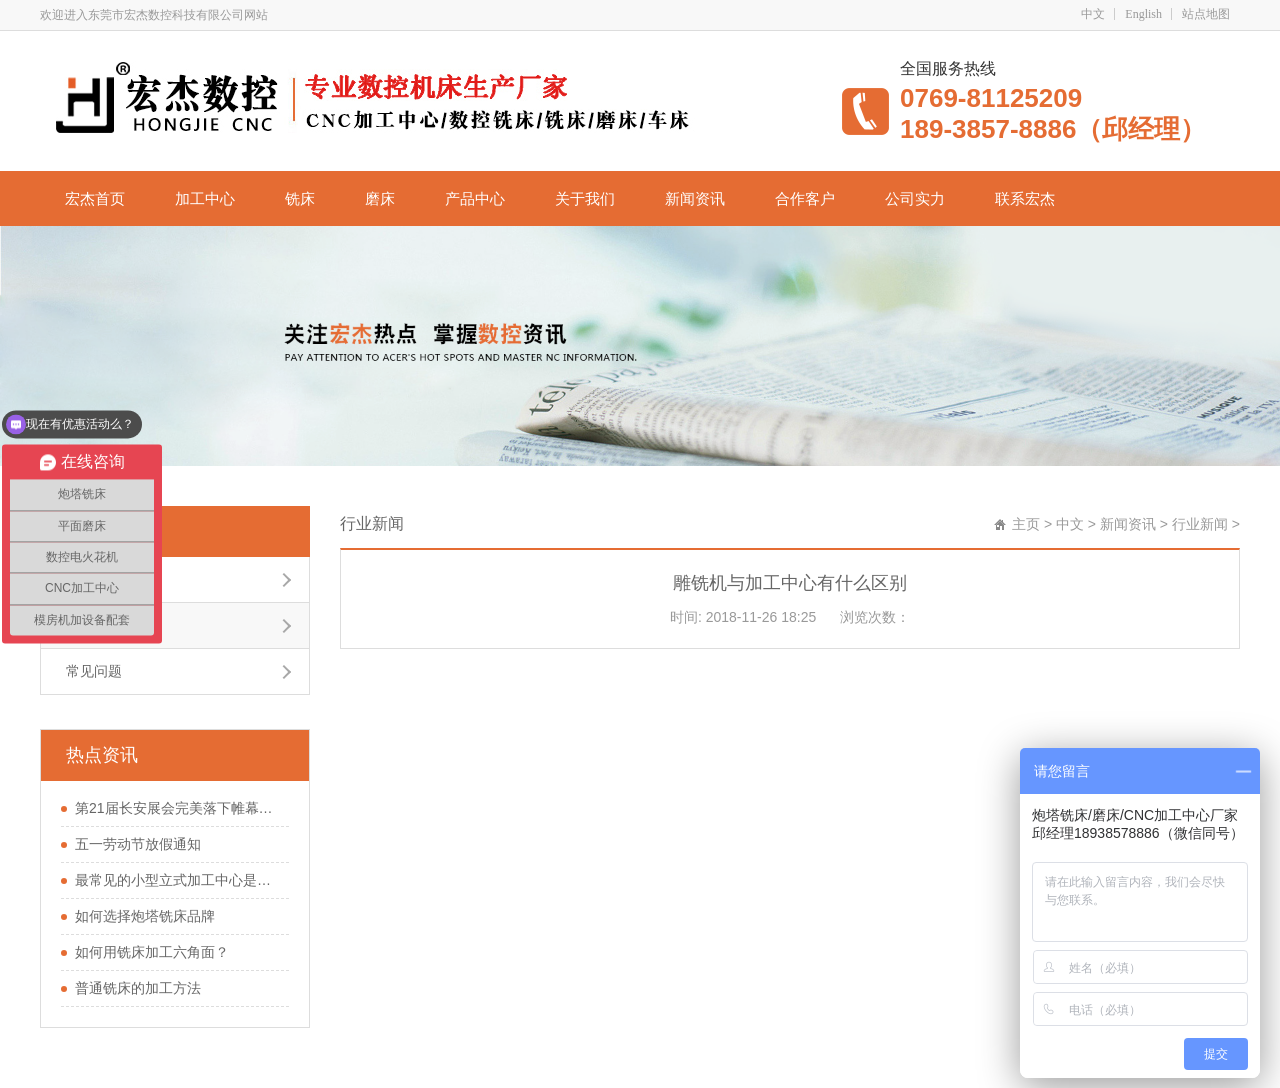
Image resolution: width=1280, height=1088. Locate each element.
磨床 (380, 198)
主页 (1026, 524)
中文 (1093, 14)
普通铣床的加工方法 (138, 988)
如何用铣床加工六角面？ (152, 952)
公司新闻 (94, 579)
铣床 (300, 198)
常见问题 (94, 671)
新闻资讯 (695, 198)
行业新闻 (91, 531)
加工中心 (205, 198)
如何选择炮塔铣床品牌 (145, 916)
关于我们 (585, 198)
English (1143, 14)
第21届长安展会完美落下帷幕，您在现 (177, 808)
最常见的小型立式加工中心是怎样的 (177, 880)
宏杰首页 (95, 198)
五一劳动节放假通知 (138, 844)
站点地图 (1206, 14)
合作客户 (805, 198)
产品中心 (475, 198)
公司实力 (915, 198)
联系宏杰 (1025, 198)
